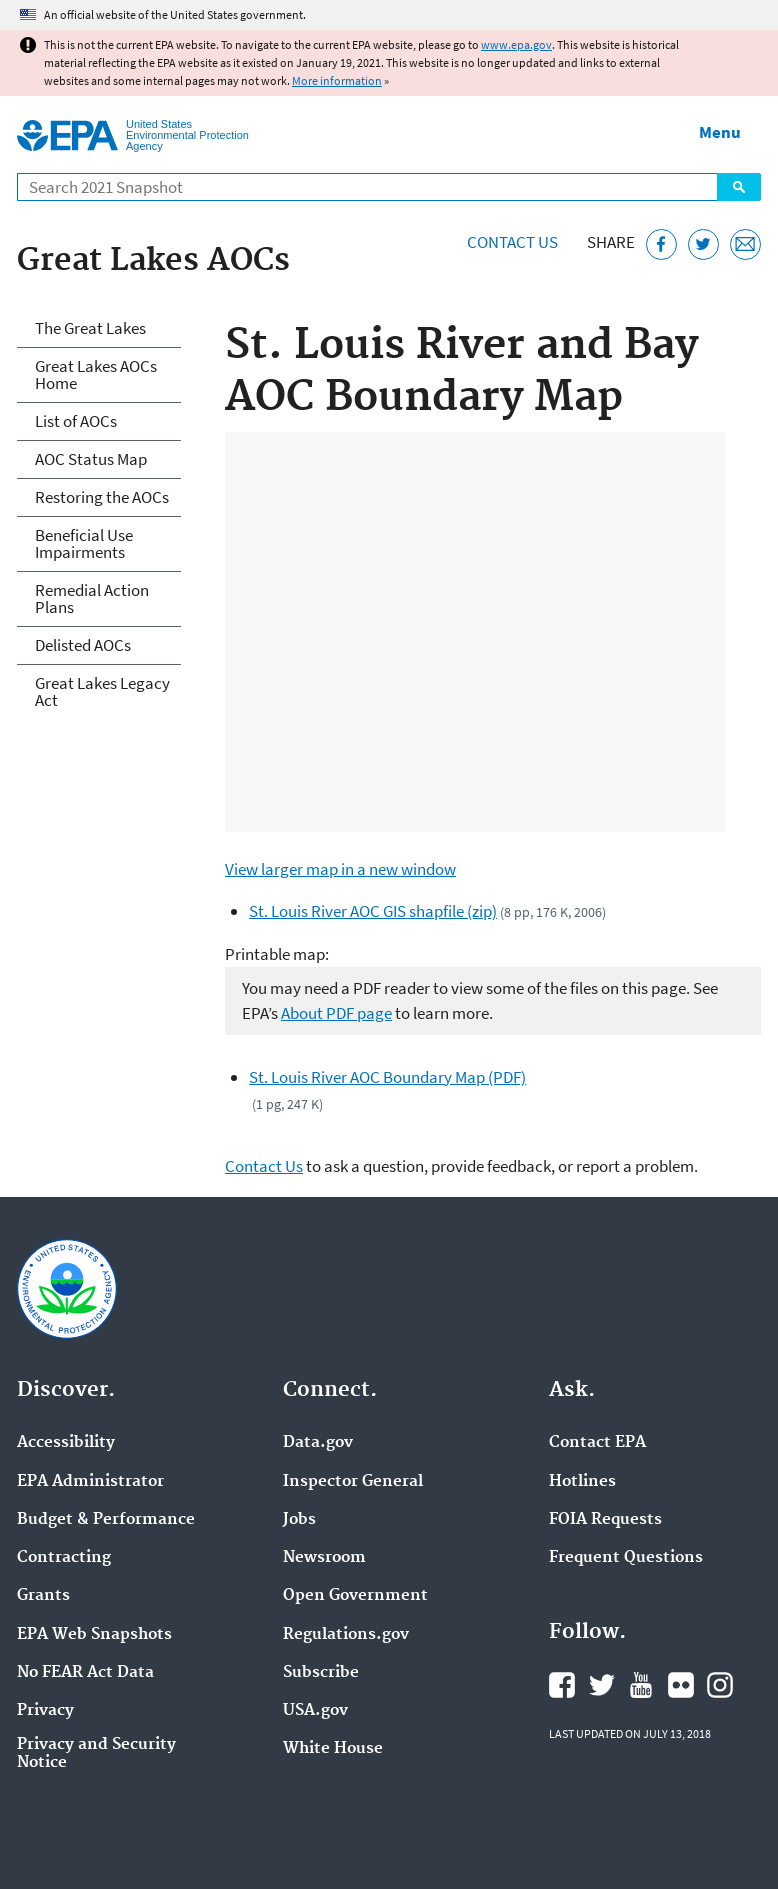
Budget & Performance (106, 1520)
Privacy (45, 1711)
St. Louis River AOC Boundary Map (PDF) (387, 1077)
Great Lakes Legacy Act (102, 691)
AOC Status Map (91, 459)
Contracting (64, 1558)
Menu (720, 132)
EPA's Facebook (562, 1685)
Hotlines (582, 1482)
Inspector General (353, 1482)
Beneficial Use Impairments (84, 543)
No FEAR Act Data (85, 1673)
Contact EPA (597, 1443)
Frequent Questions (626, 1558)
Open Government (355, 1596)
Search (739, 187)
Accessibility (66, 1443)
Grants (43, 1596)
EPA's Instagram (720, 1685)
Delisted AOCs (83, 645)
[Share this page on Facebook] (661, 244)
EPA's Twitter (602, 1685)
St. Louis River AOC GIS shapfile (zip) (373, 911)
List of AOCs (76, 421)
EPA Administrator (90, 1482)
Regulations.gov (346, 1635)
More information (337, 80)
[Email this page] (745, 244)
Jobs (299, 1520)
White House (333, 1749)
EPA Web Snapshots (94, 1635)
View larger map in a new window (340, 869)
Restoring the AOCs (102, 497)
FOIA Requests (605, 1520)
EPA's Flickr (681, 1685)
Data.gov (318, 1443)
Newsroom (324, 1558)
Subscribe (321, 1673)
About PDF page (336, 1013)
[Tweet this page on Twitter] (703, 244)
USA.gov (315, 1711)
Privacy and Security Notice (96, 1754)
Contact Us (512, 242)
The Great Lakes (90, 328)
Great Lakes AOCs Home (96, 374)
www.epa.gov (516, 44)
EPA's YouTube (641, 1685)
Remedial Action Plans (92, 598)
